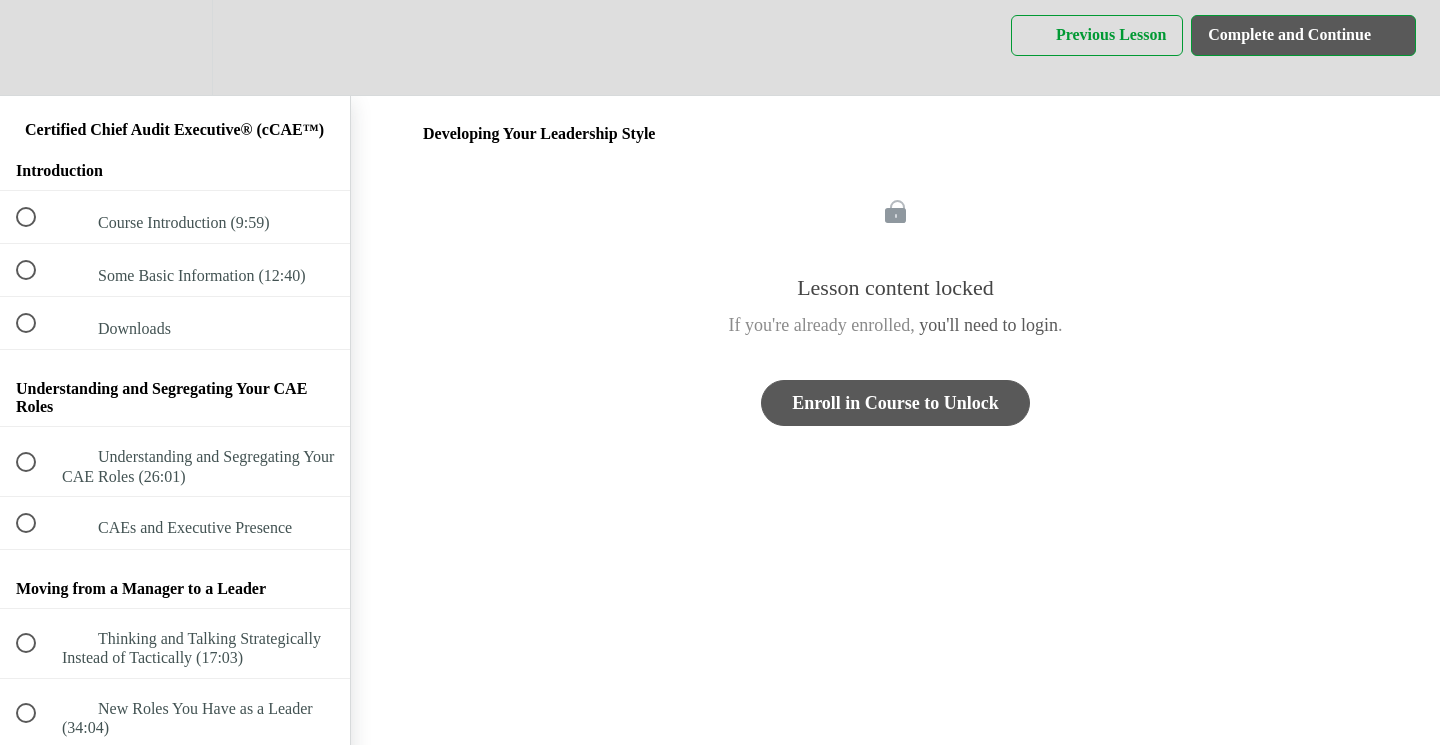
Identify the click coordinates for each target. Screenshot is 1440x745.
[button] (37, 47)
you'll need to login (988, 325)
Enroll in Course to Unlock (895, 403)
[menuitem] (175, 47)
